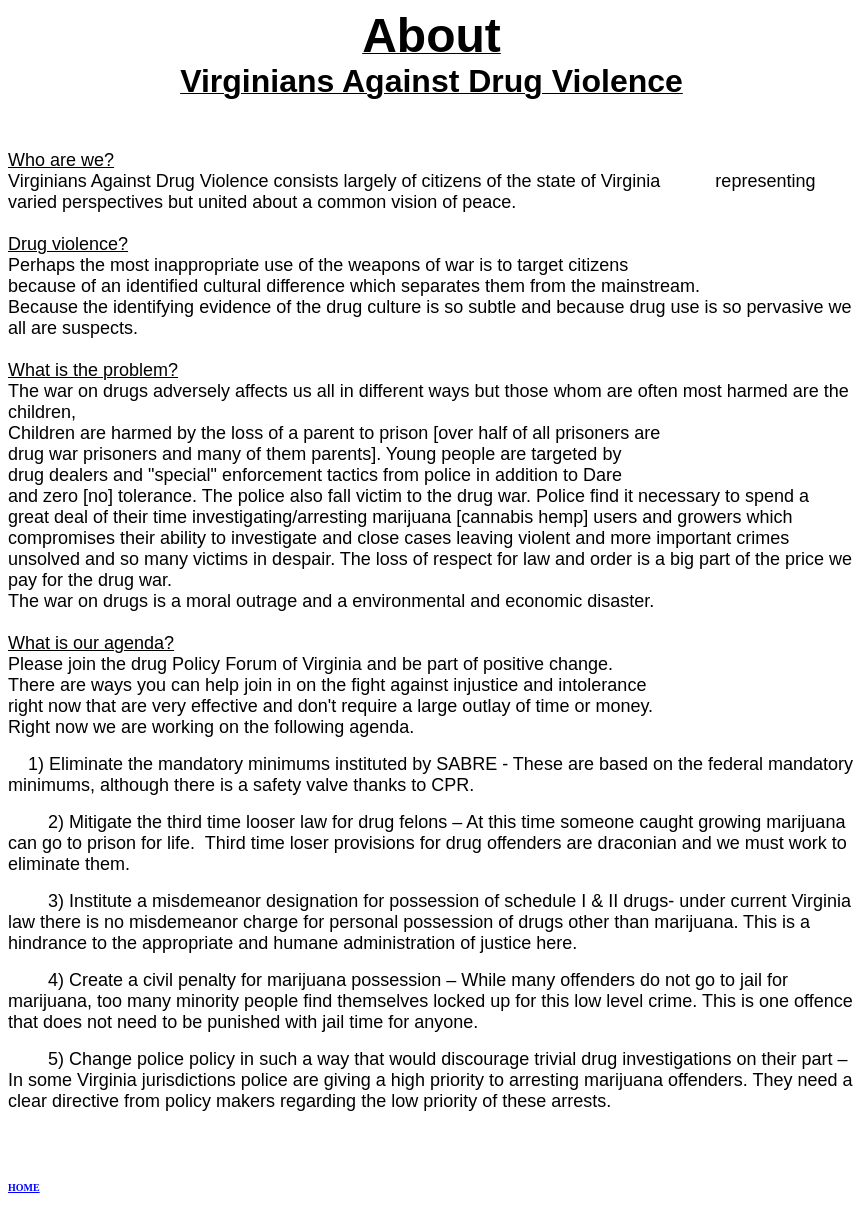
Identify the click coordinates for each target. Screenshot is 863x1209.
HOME (24, 1187)
